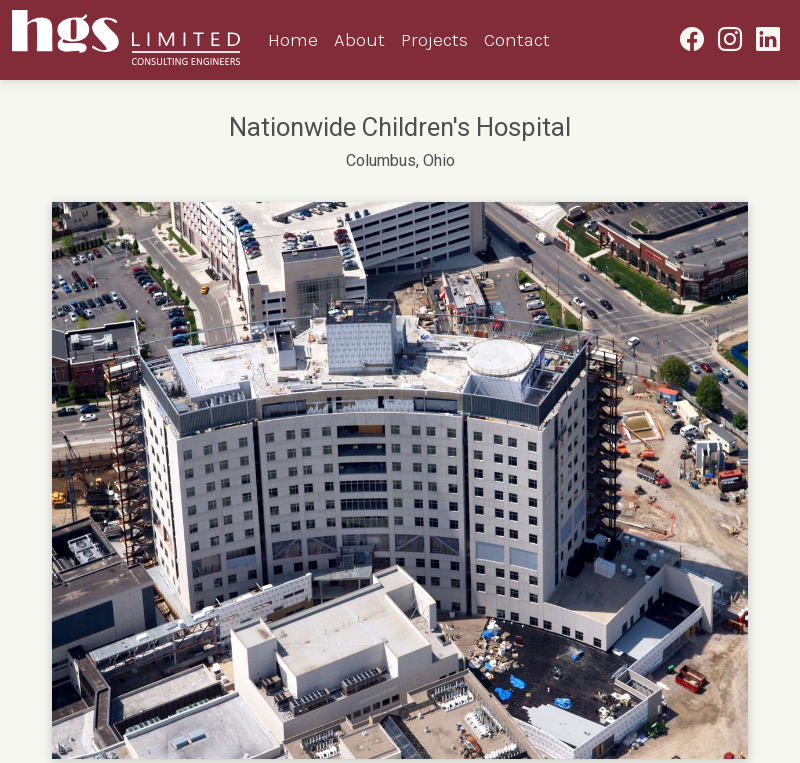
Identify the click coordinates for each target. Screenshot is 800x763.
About (359, 39)
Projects (434, 39)
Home (293, 39)
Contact (517, 39)
